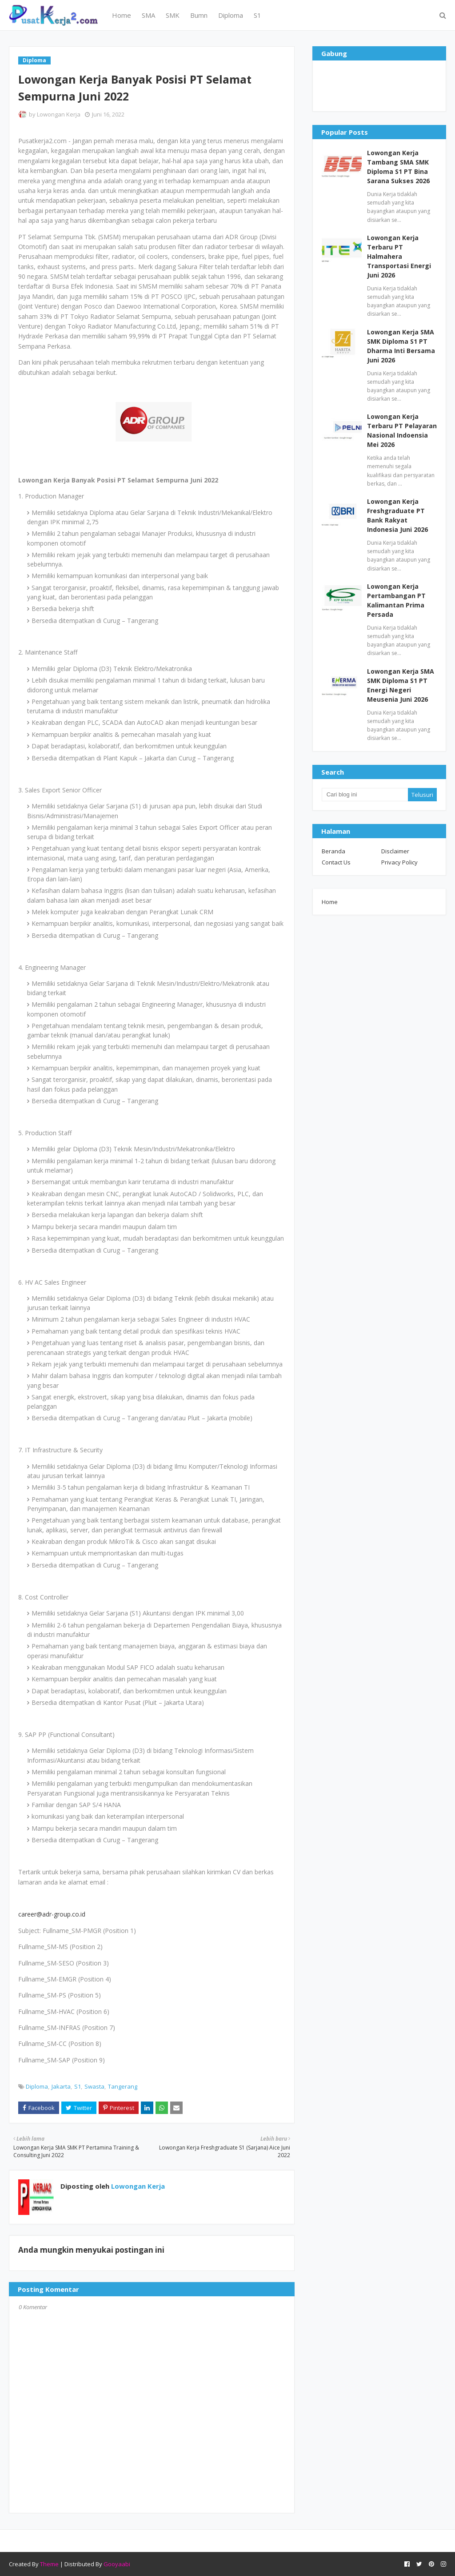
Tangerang (122, 2086)
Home (330, 902)
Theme (49, 2564)
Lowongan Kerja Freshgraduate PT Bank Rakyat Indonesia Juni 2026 (397, 515)
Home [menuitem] (121, 15)
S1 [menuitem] (257, 15)
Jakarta (61, 2086)
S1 (77, 2086)
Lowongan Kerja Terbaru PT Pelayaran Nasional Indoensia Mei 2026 (402, 430)
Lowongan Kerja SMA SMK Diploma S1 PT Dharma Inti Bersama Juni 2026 (401, 346)
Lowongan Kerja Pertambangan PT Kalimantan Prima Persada (396, 600)
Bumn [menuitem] (199, 15)
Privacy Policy (399, 862)
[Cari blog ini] (365, 794)
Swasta (94, 2086)
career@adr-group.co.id (51, 1914)
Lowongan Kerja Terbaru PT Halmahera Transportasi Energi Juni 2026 (399, 256)
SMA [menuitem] (148, 15)
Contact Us (336, 862)
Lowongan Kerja (58, 114)
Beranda (333, 851)
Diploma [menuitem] (230, 15)
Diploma (37, 2086)
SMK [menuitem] (173, 15)
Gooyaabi (117, 2564)
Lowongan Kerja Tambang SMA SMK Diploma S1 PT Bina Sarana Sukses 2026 (398, 167)
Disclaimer (395, 851)
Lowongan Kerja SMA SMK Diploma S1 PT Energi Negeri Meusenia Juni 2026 (400, 685)
